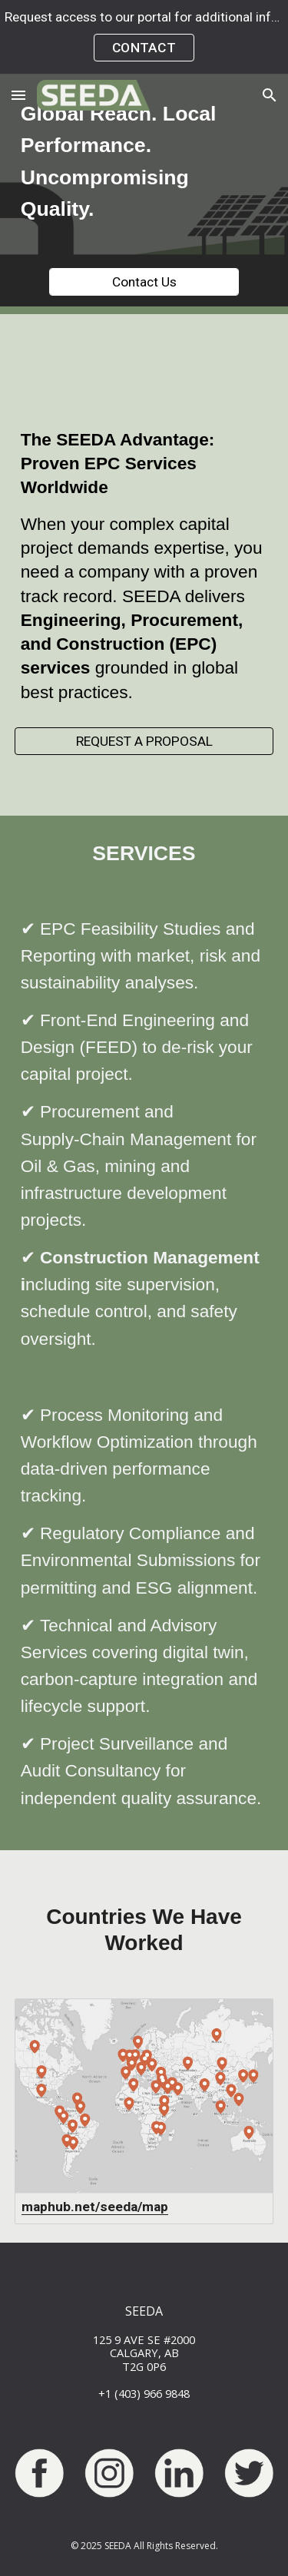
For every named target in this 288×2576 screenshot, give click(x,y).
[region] (144, 37)
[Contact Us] (143, 282)
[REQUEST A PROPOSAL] (144, 741)
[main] (144, 161)
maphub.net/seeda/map (95, 2206)
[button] (18, 95)
